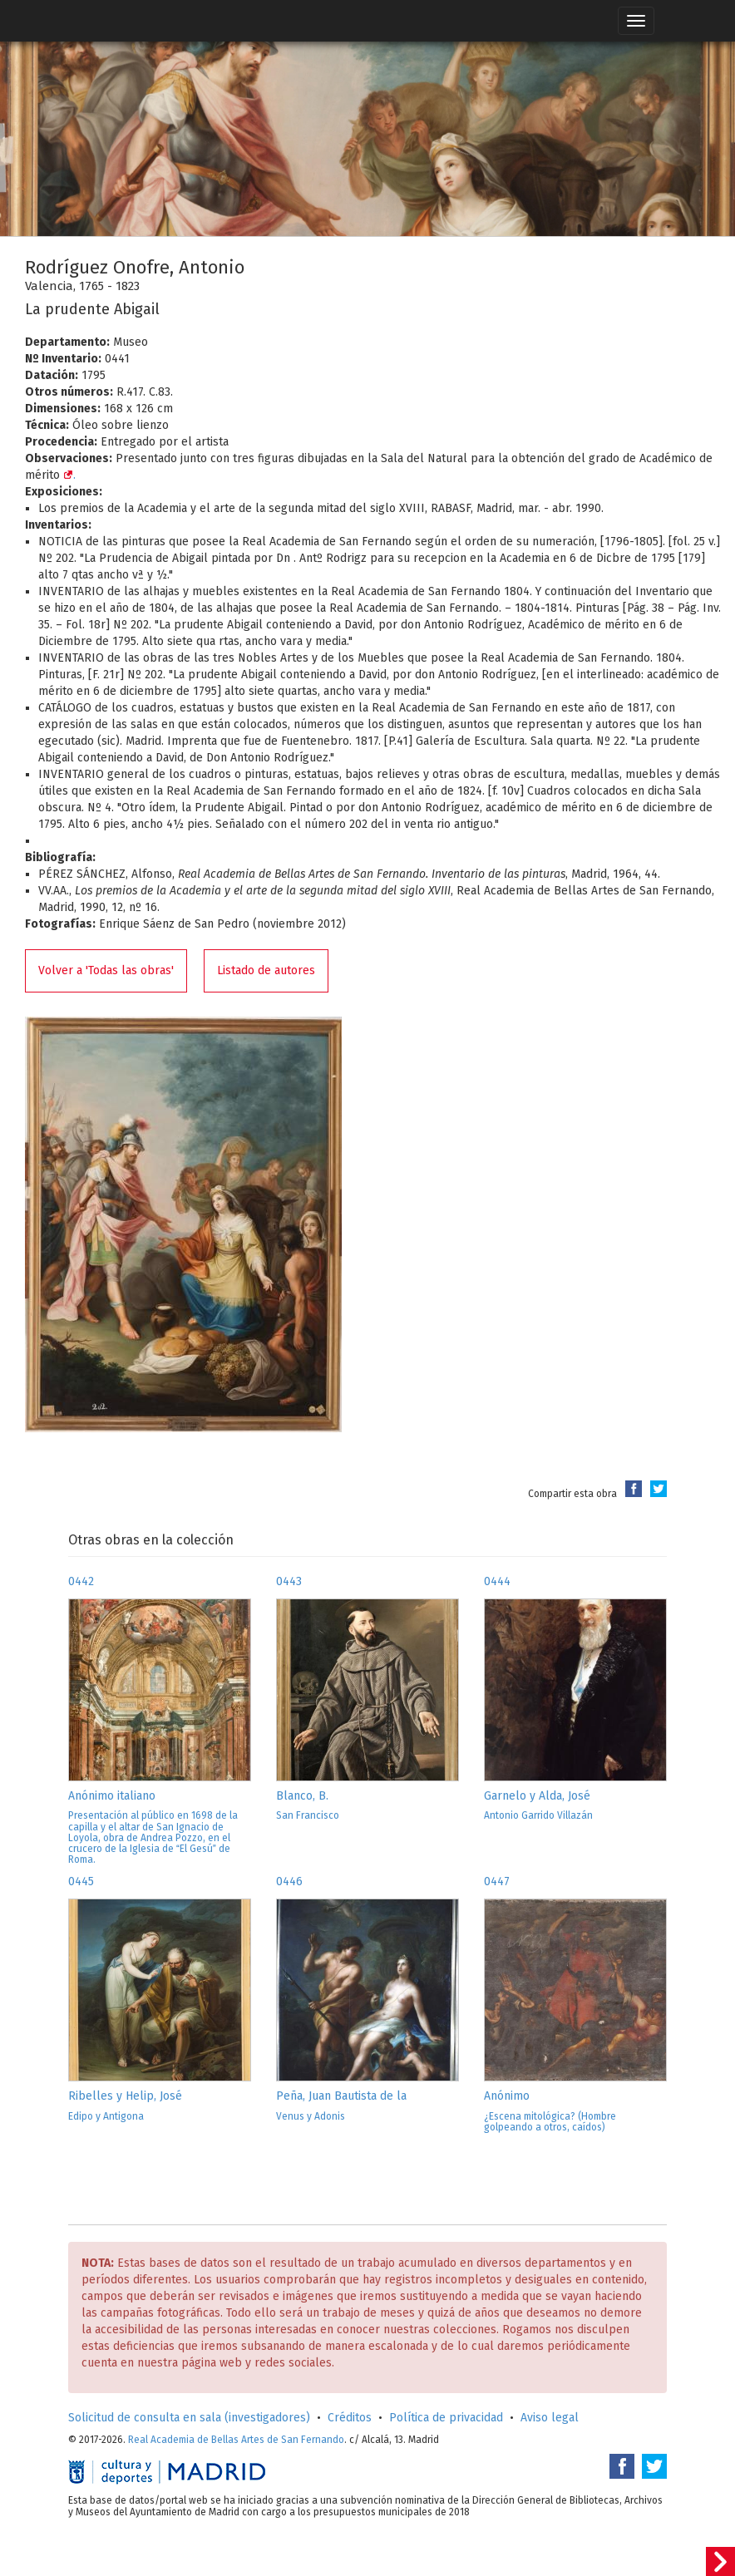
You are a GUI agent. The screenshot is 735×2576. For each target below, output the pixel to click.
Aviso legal (549, 2418)
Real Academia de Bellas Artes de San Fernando (236, 2439)
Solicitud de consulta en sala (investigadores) (189, 2418)
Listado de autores (266, 970)
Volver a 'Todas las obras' (106, 970)
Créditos (350, 2418)
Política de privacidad (446, 2418)
